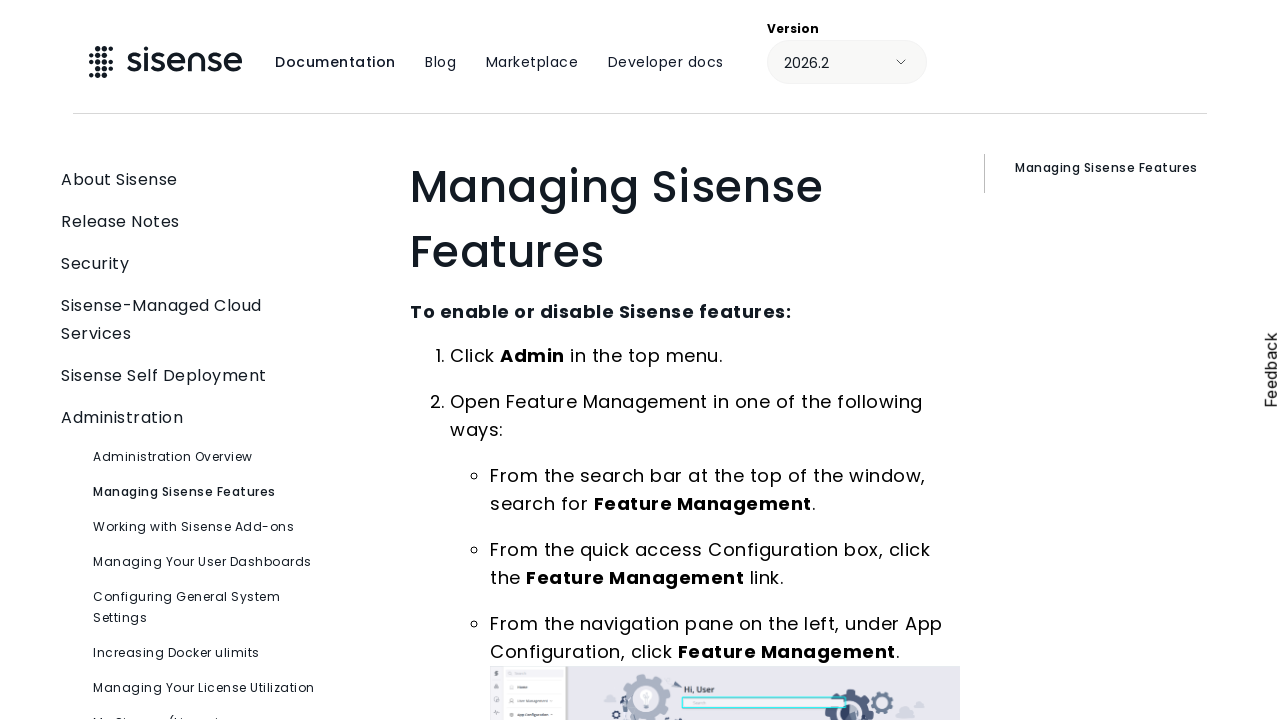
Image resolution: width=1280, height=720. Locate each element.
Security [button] (190, 264)
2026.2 (806, 63)
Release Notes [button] (190, 222)
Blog (440, 62)
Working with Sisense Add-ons (193, 526)
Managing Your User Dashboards (202, 561)
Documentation (335, 62)
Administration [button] (190, 418)
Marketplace (532, 62)
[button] (303, 320)
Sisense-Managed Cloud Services (190, 320)
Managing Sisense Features (184, 491)
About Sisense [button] (190, 180)
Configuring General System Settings (186, 607)
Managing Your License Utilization (204, 687)
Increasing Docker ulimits (176, 652)
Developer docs (666, 62)
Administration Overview (173, 456)
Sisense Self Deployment (190, 376)
